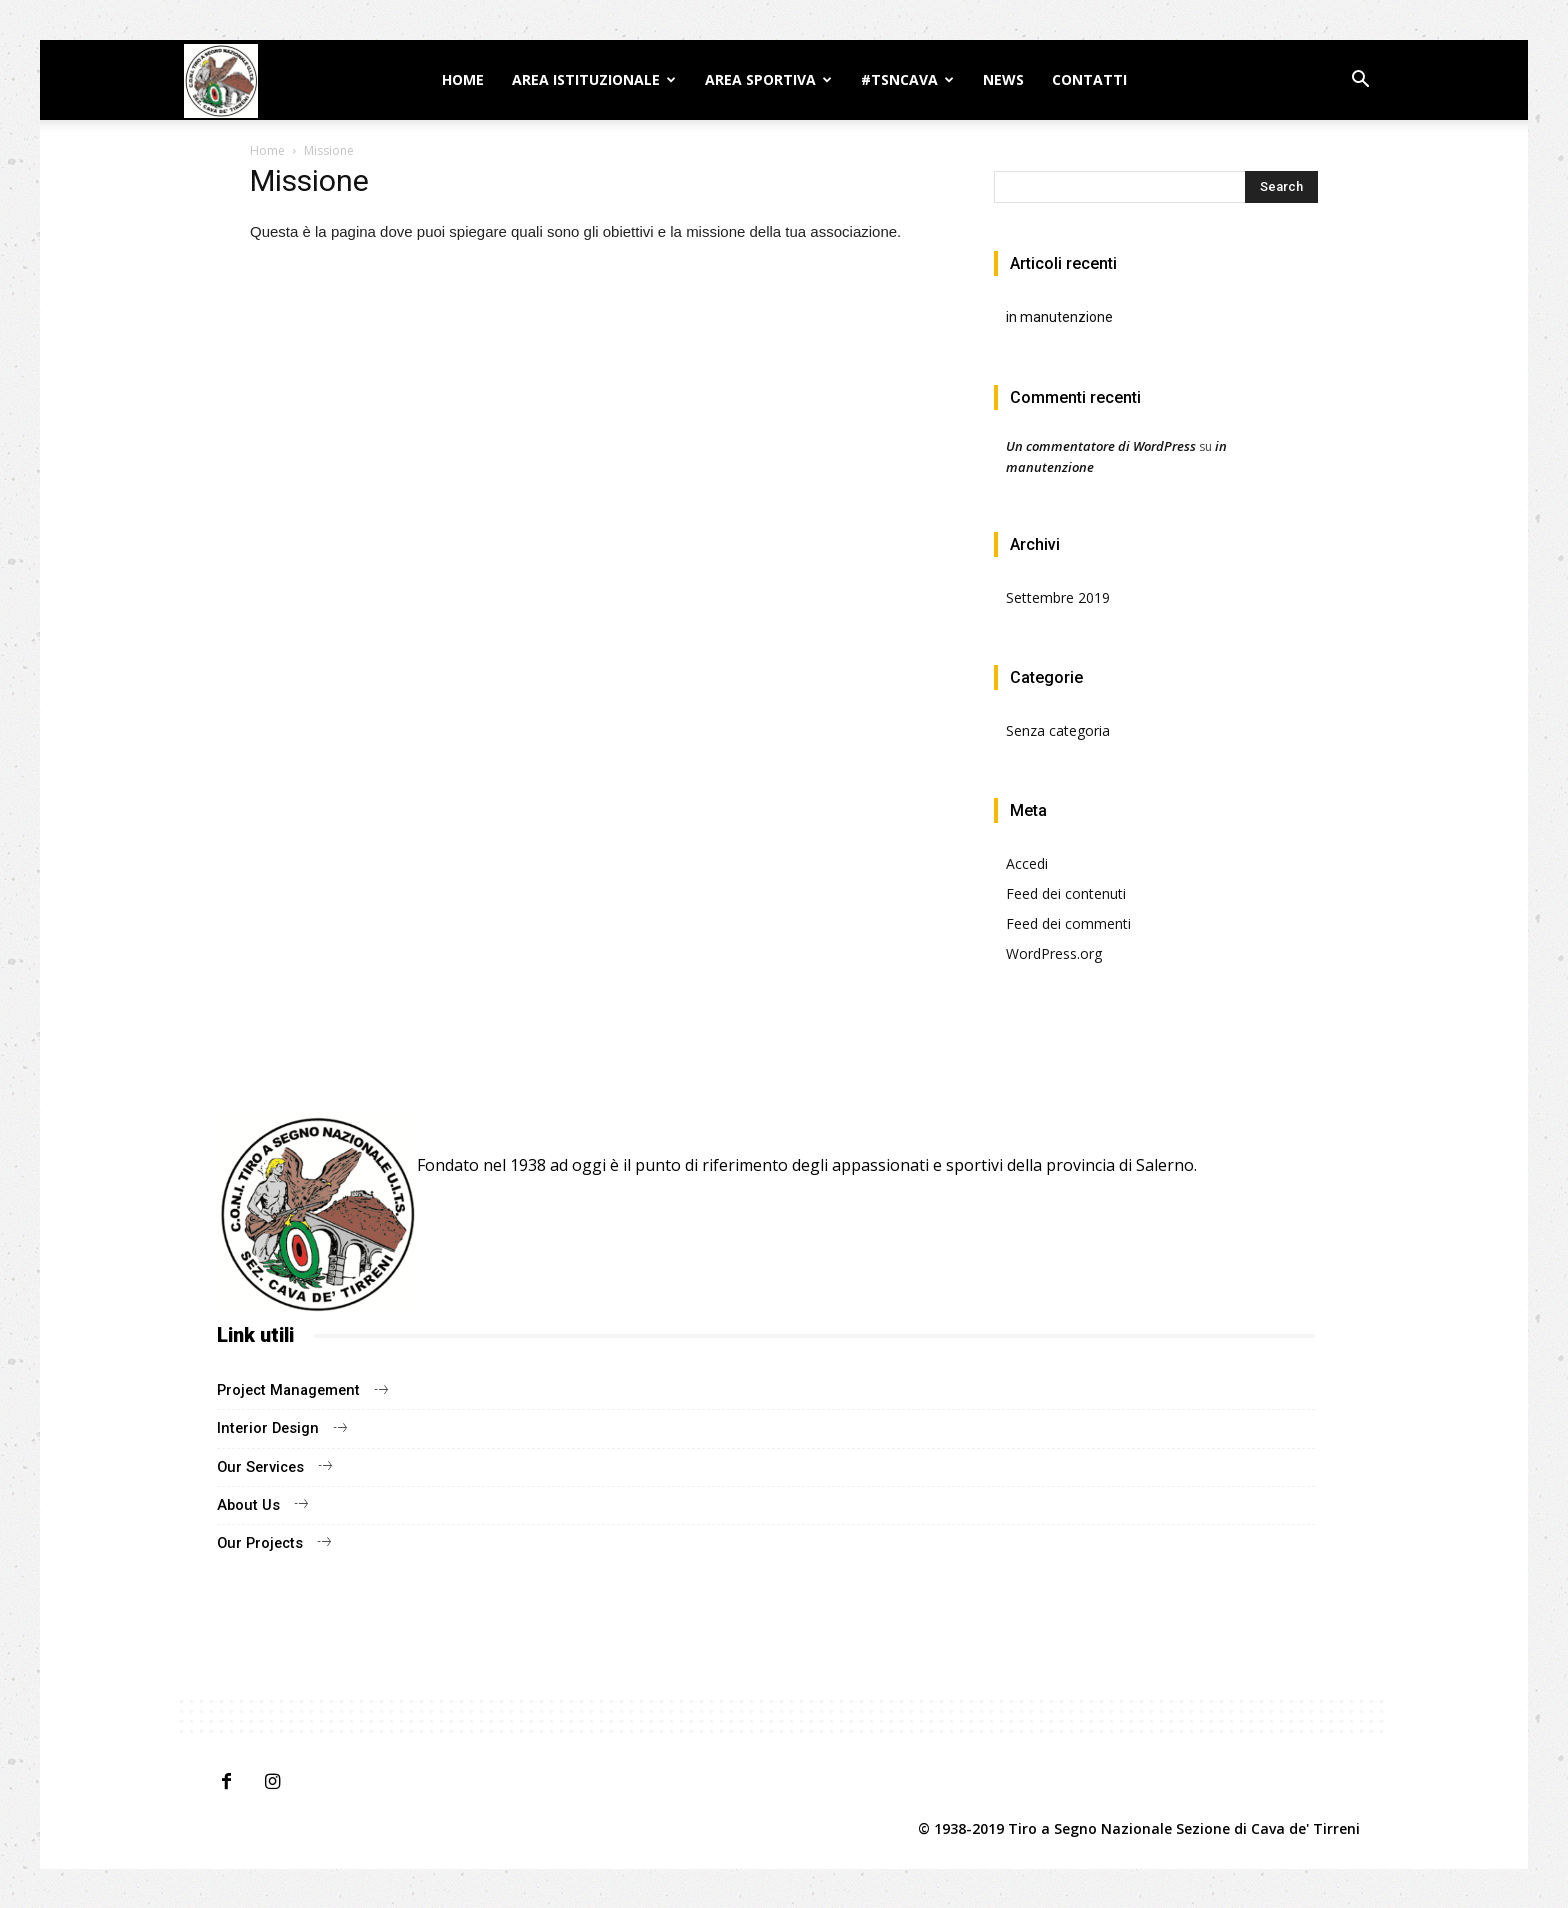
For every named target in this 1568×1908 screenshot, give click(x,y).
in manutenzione (1059, 317)
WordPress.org (1054, 953)
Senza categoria (1058, 730)
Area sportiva (760, 79)
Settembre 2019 (1058, 597)
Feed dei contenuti (1066, 893)
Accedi (1027, 863)
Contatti (1089, 79)
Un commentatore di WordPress (1101, 446)
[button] (1360, 81)
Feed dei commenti (1068, 923)
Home (463, 79)
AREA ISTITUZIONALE (586, 79)
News (1003, 79)
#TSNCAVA (899, 79)
